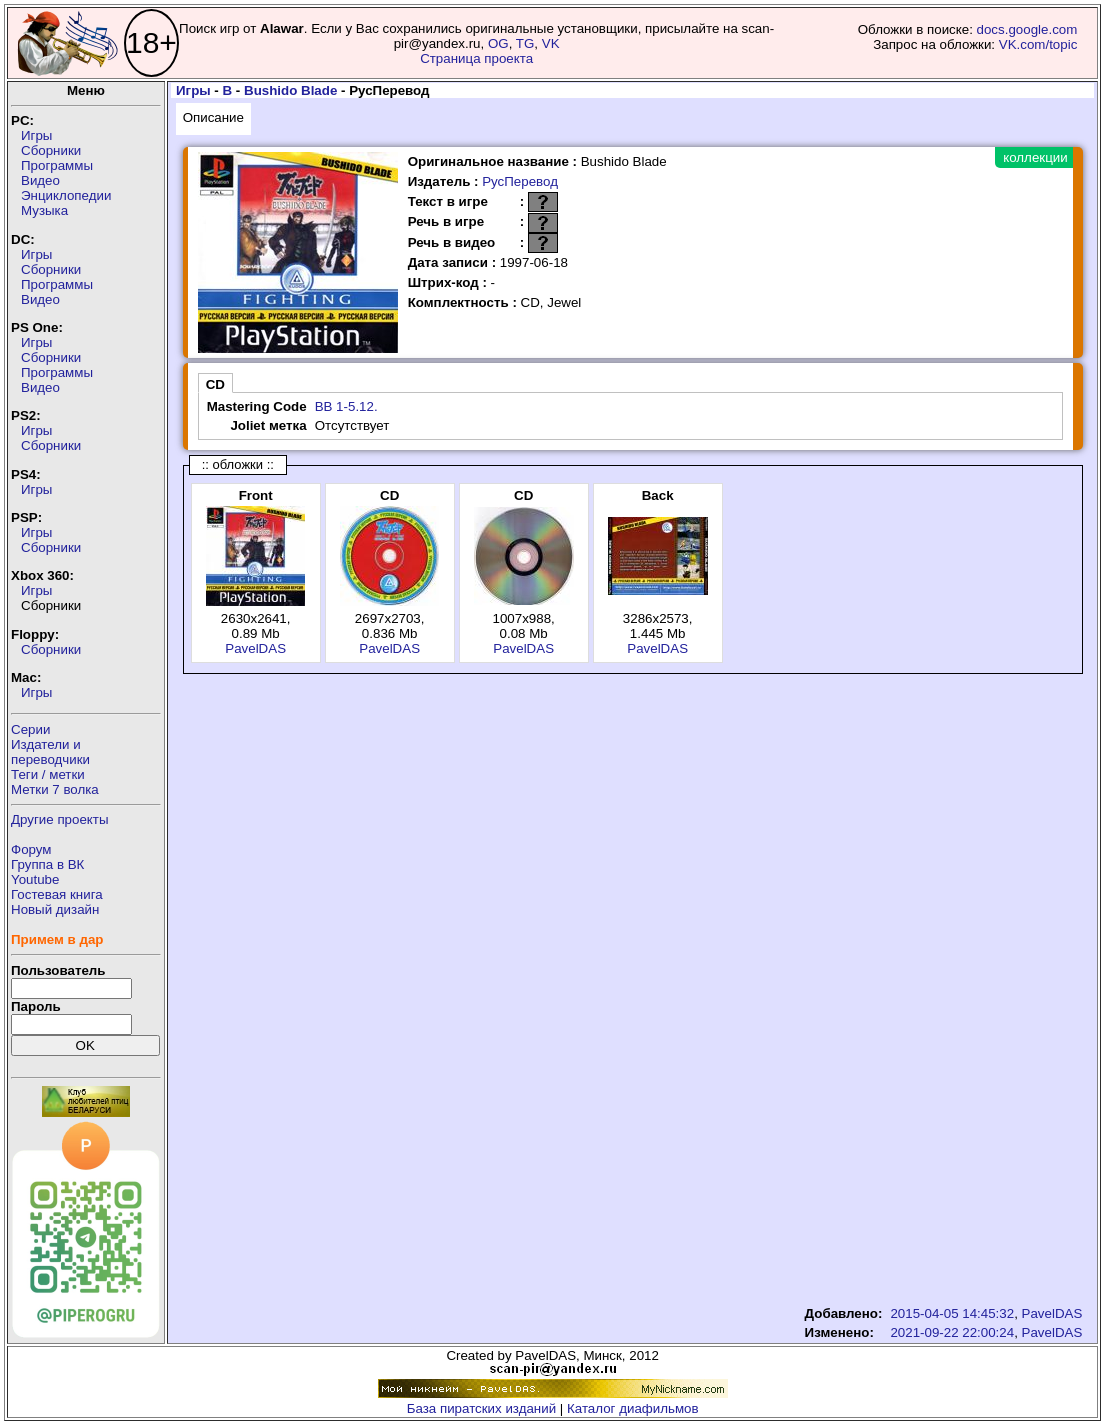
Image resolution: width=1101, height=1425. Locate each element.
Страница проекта (476, 58)
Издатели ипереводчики (50, 752)
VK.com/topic (1038, 44)
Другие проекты (60, 819)
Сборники (51, 150)
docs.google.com (1027, 29)
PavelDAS (255, 648)
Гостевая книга (57, 894)
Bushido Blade (290, 90)
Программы (57, 165)
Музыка (44, 210)
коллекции (1035, 157)
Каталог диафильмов (633, 1408)
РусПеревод (520, 181)
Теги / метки (48, 774)
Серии (30, 729)
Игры (36, 135)
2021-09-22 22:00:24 (952, 1332)
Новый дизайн (55, 909)
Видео (40, 180)
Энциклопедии (66, 195)
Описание (213, 117)
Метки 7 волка (55, 789)
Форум (31, 849)
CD (215, 384)
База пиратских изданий (481, 1408)
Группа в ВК (47, 864)
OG (498, 43)
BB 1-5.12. (346, 406)
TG (525, 43)
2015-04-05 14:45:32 (952, 1313)
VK (551, 43)
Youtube (35, 879)
